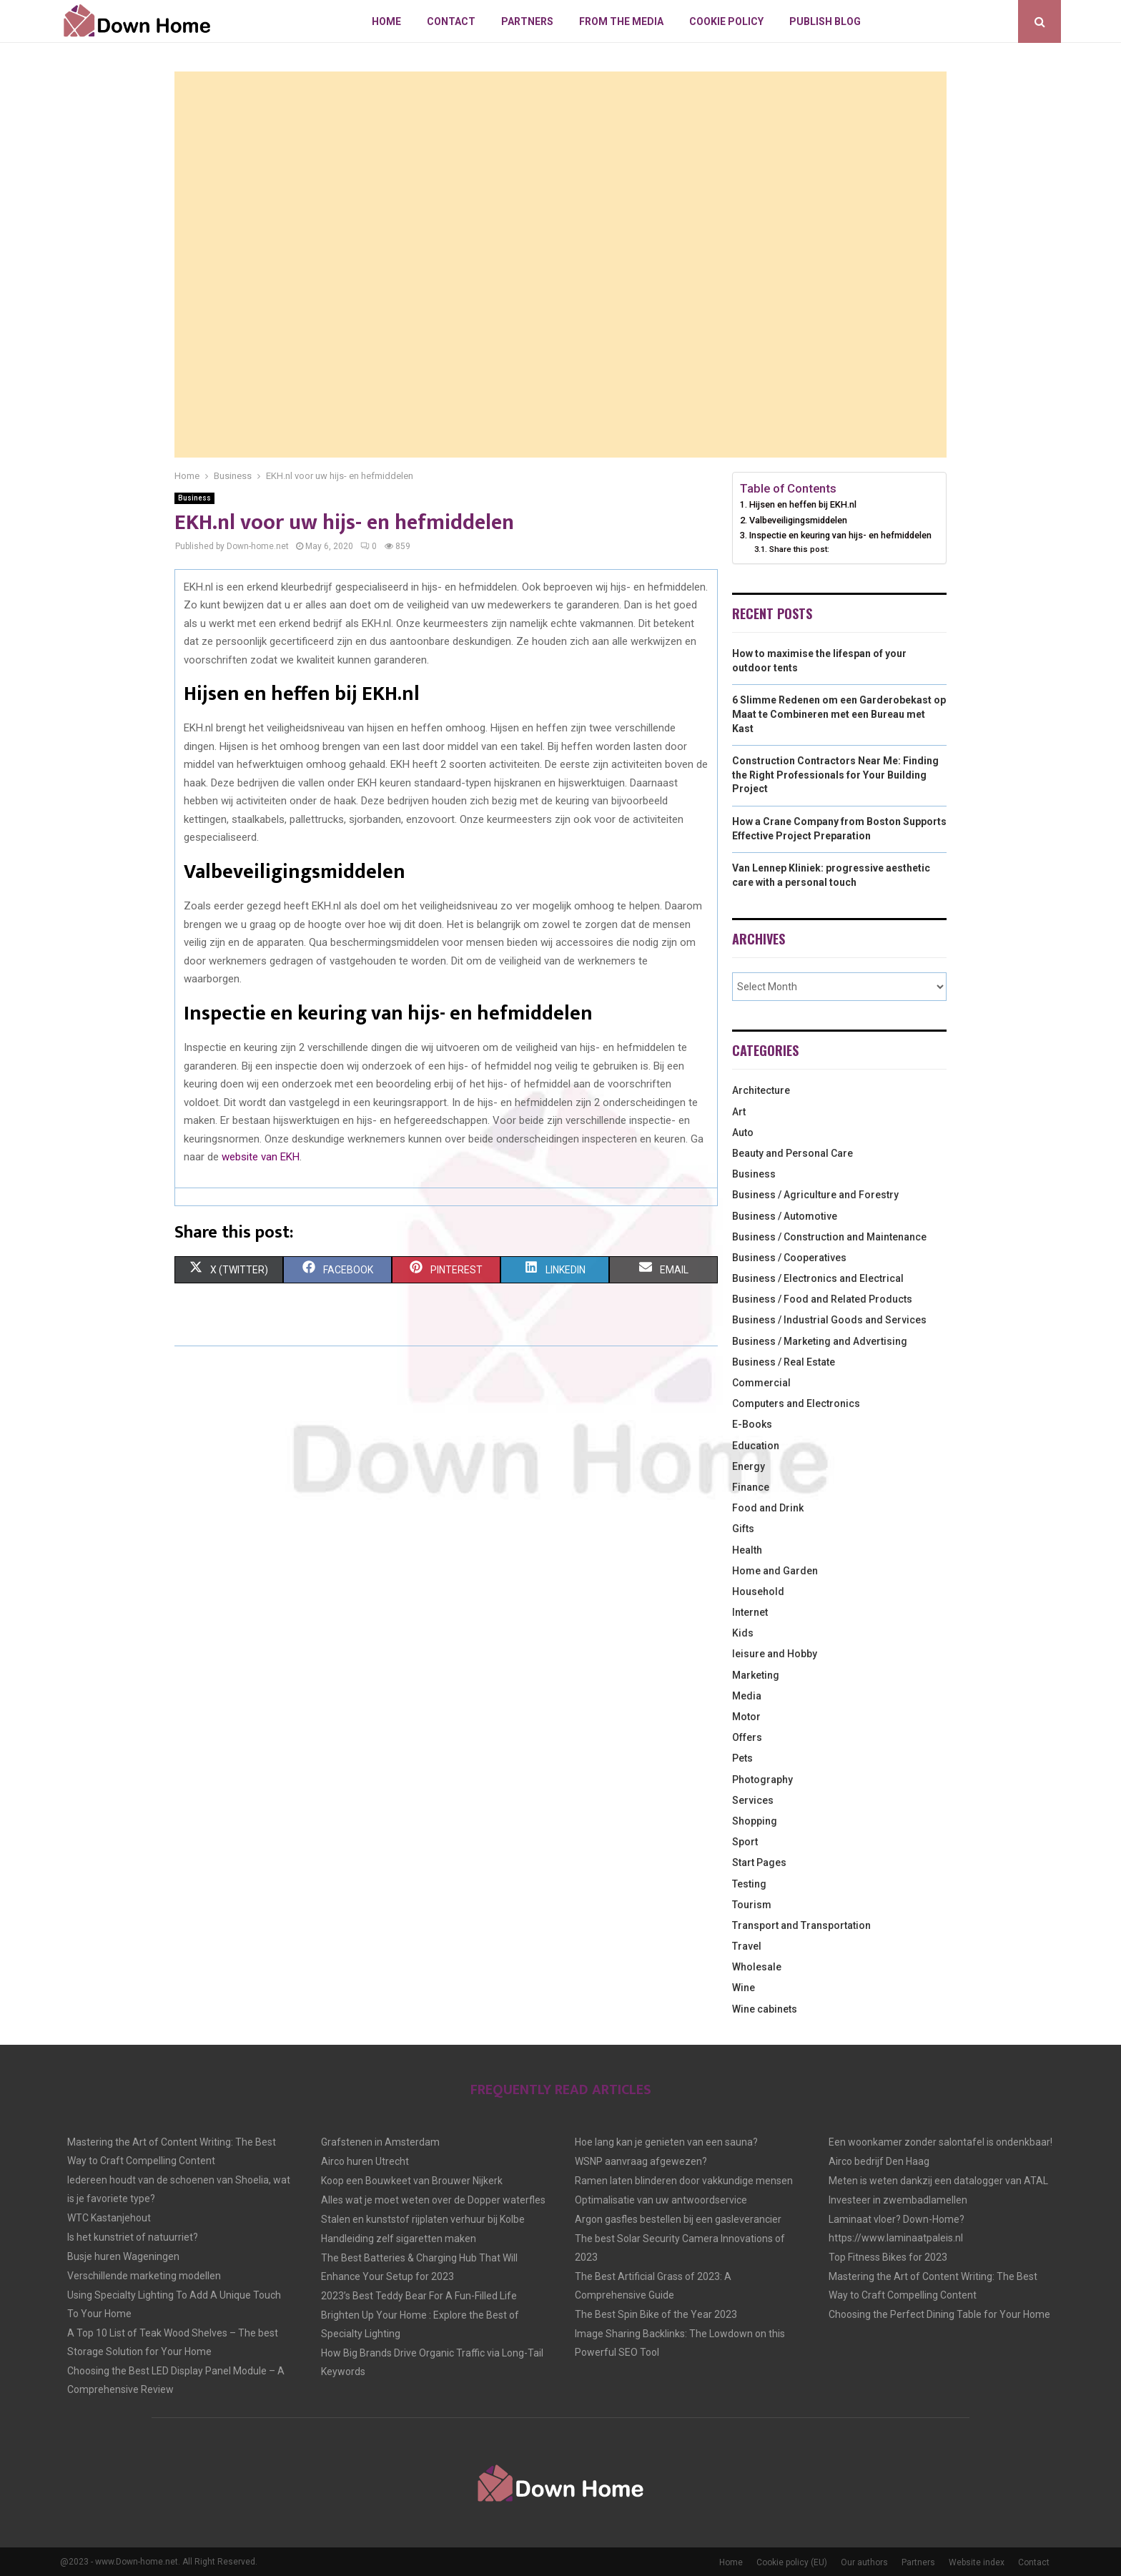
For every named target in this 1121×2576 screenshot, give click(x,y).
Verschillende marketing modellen (144, 2275)
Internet (750, 1612)
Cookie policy (726, 21)
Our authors (864, 2562)
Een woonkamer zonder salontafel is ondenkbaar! (940, 2142)
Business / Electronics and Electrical (818, 1278)
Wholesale (756, 1967)
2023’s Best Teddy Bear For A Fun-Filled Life (419, 2295)
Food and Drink (768, 1508)
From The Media (621, 21)
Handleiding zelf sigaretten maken (398, 2238)
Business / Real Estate (783, 1362)
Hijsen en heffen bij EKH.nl (802, 504)
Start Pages (759, 1862)
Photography (762, 1779)
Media (746, 1696)
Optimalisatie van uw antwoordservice (661, 2200)
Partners (527, 21)
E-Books (752, 1424)
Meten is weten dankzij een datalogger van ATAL (938, 2180)
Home (386, 21)
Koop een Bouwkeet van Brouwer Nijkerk (412, 2180)
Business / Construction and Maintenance (829, 1237)
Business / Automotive (784, 1216)
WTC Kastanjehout (109, 2218)
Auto (743, 1132)
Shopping (754, 1821)
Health (747, 1550)
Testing (749, 1884)
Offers (747, 1737)
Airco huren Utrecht (365, 2161)
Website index (976, 2562)
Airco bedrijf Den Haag (879, 2161)
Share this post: (799, 549)
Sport (745, 1841)
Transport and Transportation (801, 1925)
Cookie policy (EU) (791, 2562)
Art (739, 1111)
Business (194, 498)
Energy (748, 1466)
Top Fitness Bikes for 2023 (888, 2257)
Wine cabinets (764, 2009)
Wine (743, 1987)
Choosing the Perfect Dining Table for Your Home (939, 2314)
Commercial (761, 1382)
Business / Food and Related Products (822, 1299)
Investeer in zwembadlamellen (898, 2200)
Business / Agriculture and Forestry (815, 1194)
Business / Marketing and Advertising (819, 1341)
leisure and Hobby (774, 1653)
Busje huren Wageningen (123, 2256)
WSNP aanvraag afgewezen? (641, 2161)
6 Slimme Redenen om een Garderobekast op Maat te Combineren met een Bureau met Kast (839, 714)
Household (758, 1591)
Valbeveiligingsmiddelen (799, 520)
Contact (451, 21)
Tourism (751, 1904)
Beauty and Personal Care (792, 1153)
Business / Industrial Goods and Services (829, 1320)
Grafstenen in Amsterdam (380, 2142)
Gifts (743, 1528)
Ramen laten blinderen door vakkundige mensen (684, 2180)
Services (753, 1800)
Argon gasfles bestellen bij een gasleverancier (678, 2219)
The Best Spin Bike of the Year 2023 (656, 2314)
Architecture (761, 1090)
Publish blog (825, 21)
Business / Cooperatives (789, 1257)
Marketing (755, 1675)
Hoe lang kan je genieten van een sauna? (666, 2142)
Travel (746, 1946)
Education (755, 1445)
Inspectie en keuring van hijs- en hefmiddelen (840, 535)
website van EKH (261, 1156)
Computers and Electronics (796, 1403)
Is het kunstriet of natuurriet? (132, 2237)
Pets (742, 1758)
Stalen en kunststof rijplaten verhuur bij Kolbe (423, 2219)
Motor (746, 1716)
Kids (743, 1633)
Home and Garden (775, 1570)
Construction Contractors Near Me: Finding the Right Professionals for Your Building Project (835, 774)
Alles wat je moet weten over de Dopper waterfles (433, 2200)
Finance (750, 1487)
